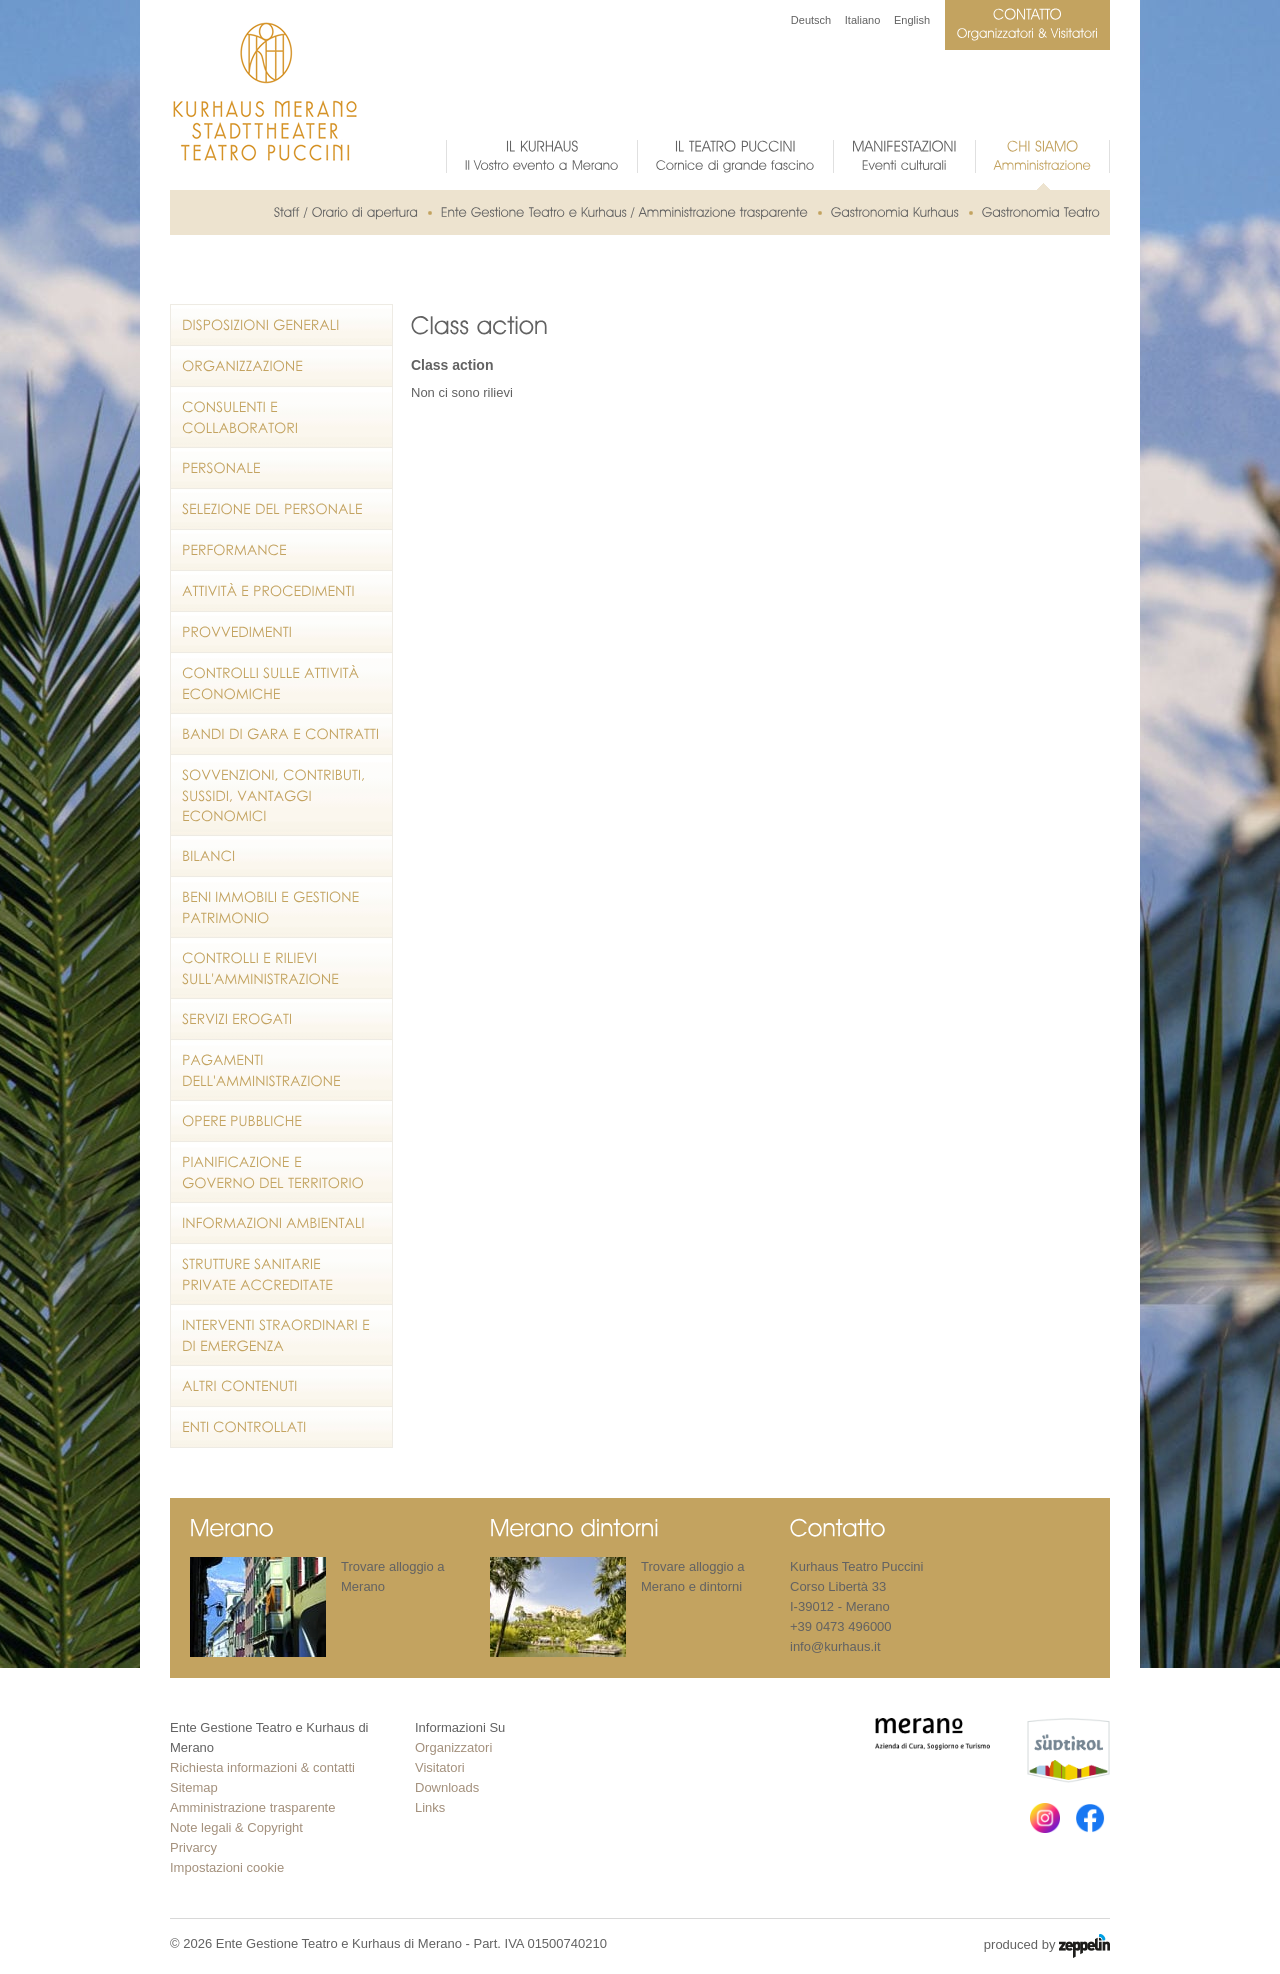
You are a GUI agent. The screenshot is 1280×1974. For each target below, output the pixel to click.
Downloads (447, 1787)
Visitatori (440, 1767)
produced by (1047, 1946)
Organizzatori (453, 1747)
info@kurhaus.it (835, 1646)
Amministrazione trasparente (252, 1807)
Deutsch (811, 20)
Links (430, 1807)
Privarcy (193, 1847)
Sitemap (194, 1787)
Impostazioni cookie (227, 1867)
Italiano (862, 20)
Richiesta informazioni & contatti (262, 1767)
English (912, 20)
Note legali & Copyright (236, 1827)
